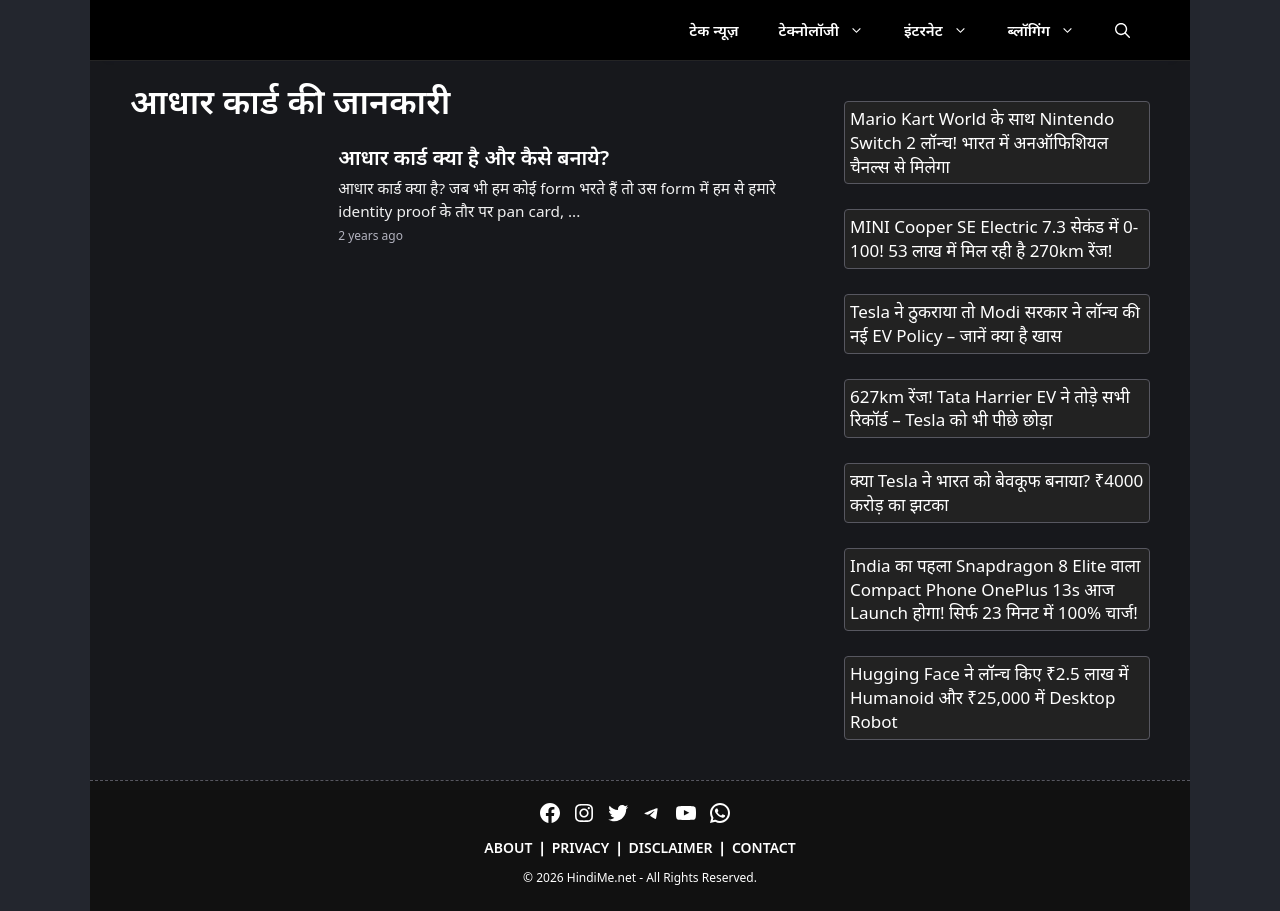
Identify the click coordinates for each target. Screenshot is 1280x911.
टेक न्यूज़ (713, 30)
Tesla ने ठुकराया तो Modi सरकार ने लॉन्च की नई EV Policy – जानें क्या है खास (995, 323)
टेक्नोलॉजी (831, 30)
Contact (764, 847)
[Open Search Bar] (1122, 30)
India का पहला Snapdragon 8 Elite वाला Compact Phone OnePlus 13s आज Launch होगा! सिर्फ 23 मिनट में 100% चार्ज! (995, 589)
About (508, 847)
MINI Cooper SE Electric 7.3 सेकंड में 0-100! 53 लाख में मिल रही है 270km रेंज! (994, 238)
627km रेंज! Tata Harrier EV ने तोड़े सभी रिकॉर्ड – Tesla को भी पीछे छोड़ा (990, 408)
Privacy (581, 847)
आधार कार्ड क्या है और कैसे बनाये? (473, 157)
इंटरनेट (946, 30)
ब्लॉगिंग (1051, 30)
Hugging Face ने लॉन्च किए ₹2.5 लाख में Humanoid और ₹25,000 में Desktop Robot (989, 697)
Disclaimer (671, 847)
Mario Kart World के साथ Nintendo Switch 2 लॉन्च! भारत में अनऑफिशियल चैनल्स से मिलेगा (982, 142)
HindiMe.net (601, 877)
